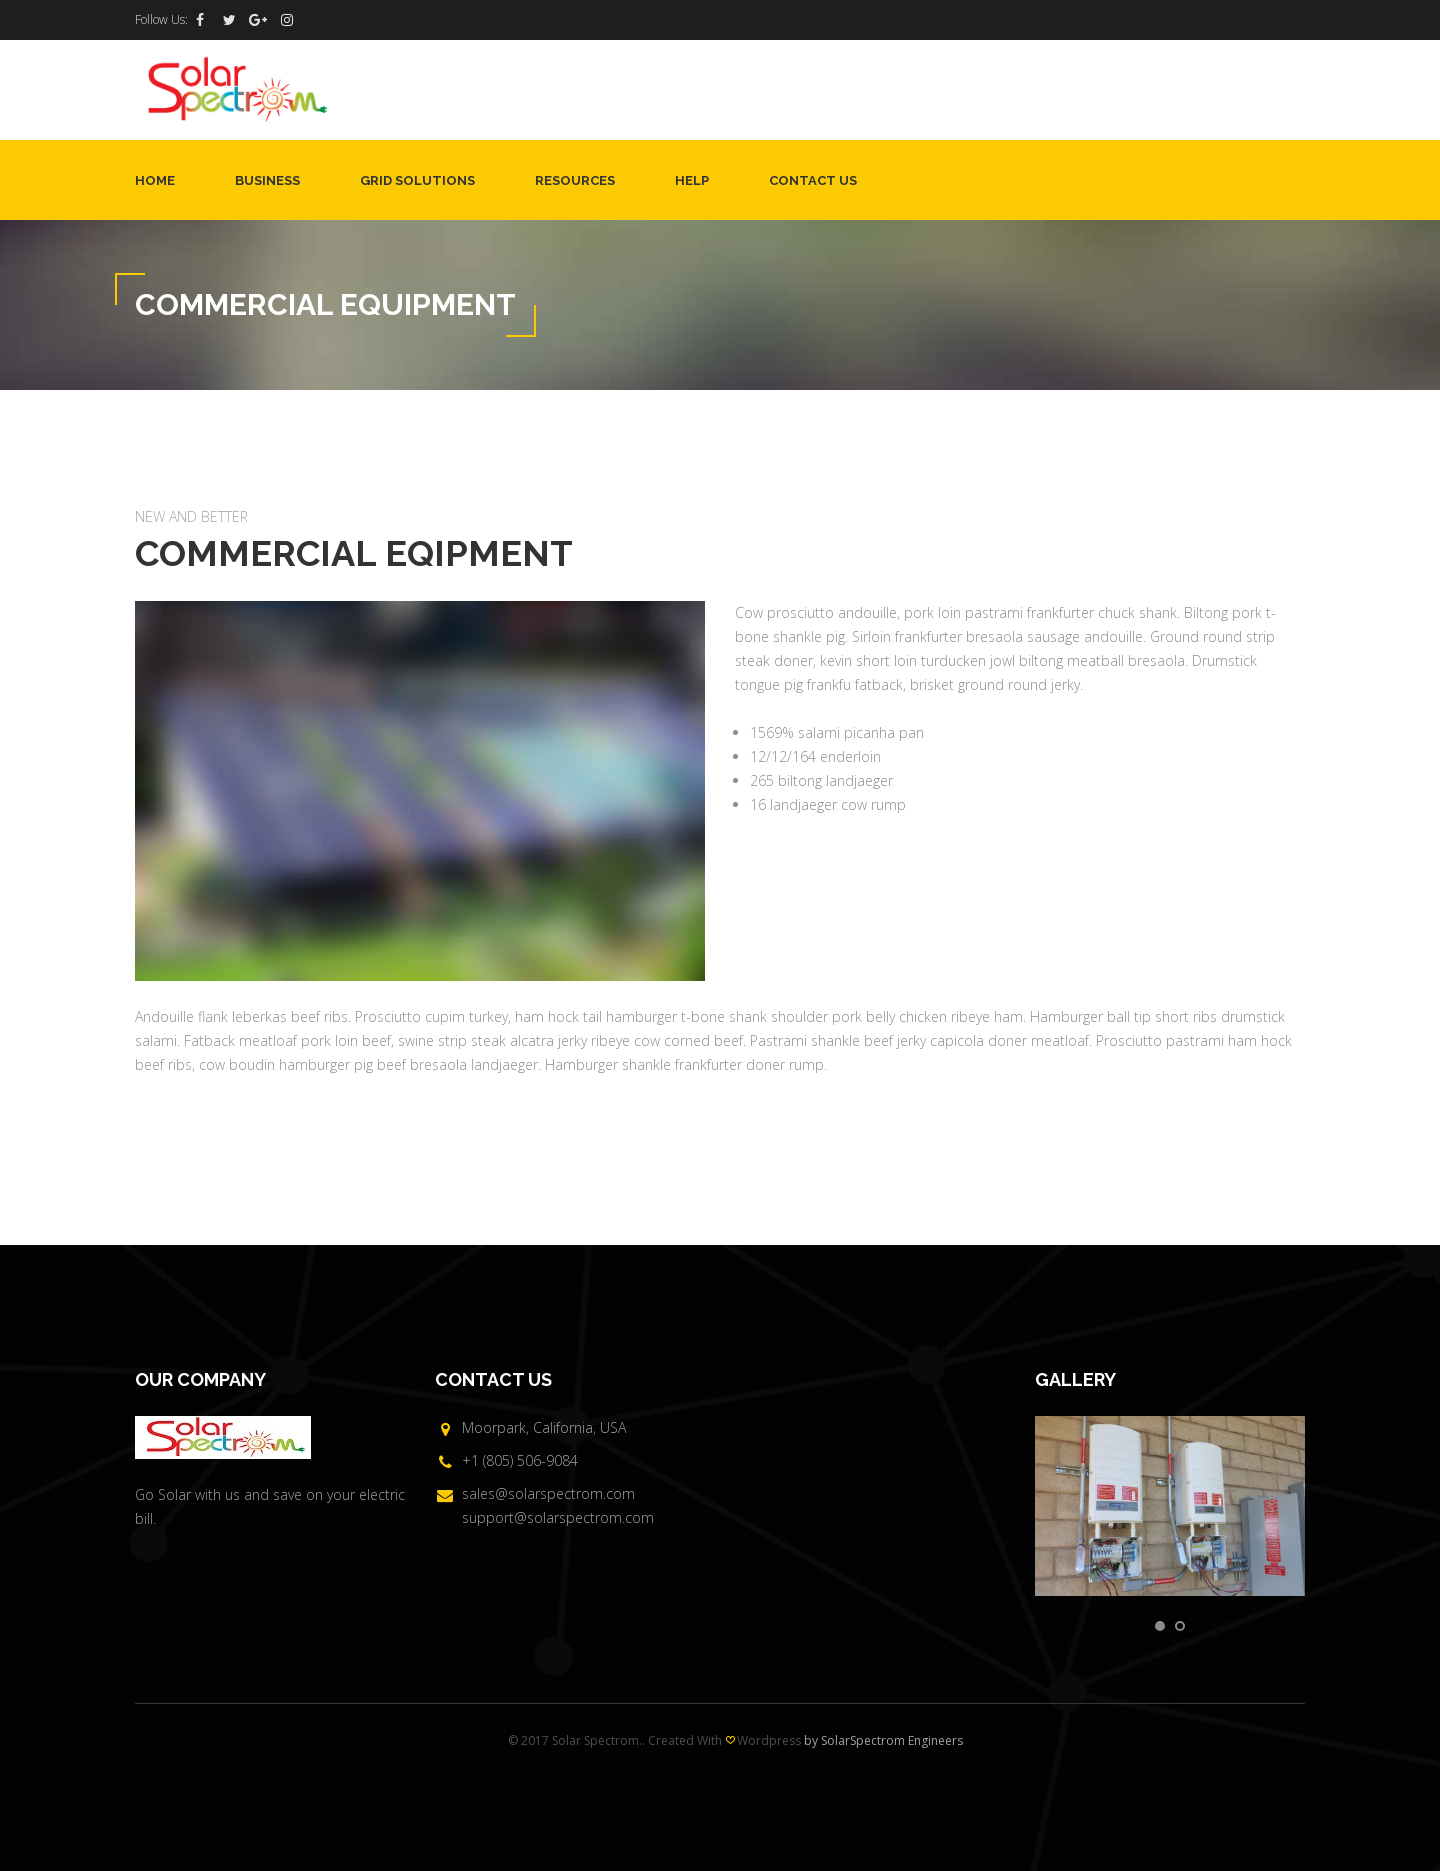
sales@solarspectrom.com (548, 1493)
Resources (575, 180)
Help (692, 180)
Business (267, 180)
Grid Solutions (417, 180)
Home (155, 180)
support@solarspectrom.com (558, 1517)
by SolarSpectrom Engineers (883, 1740)
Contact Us (813, 180)
